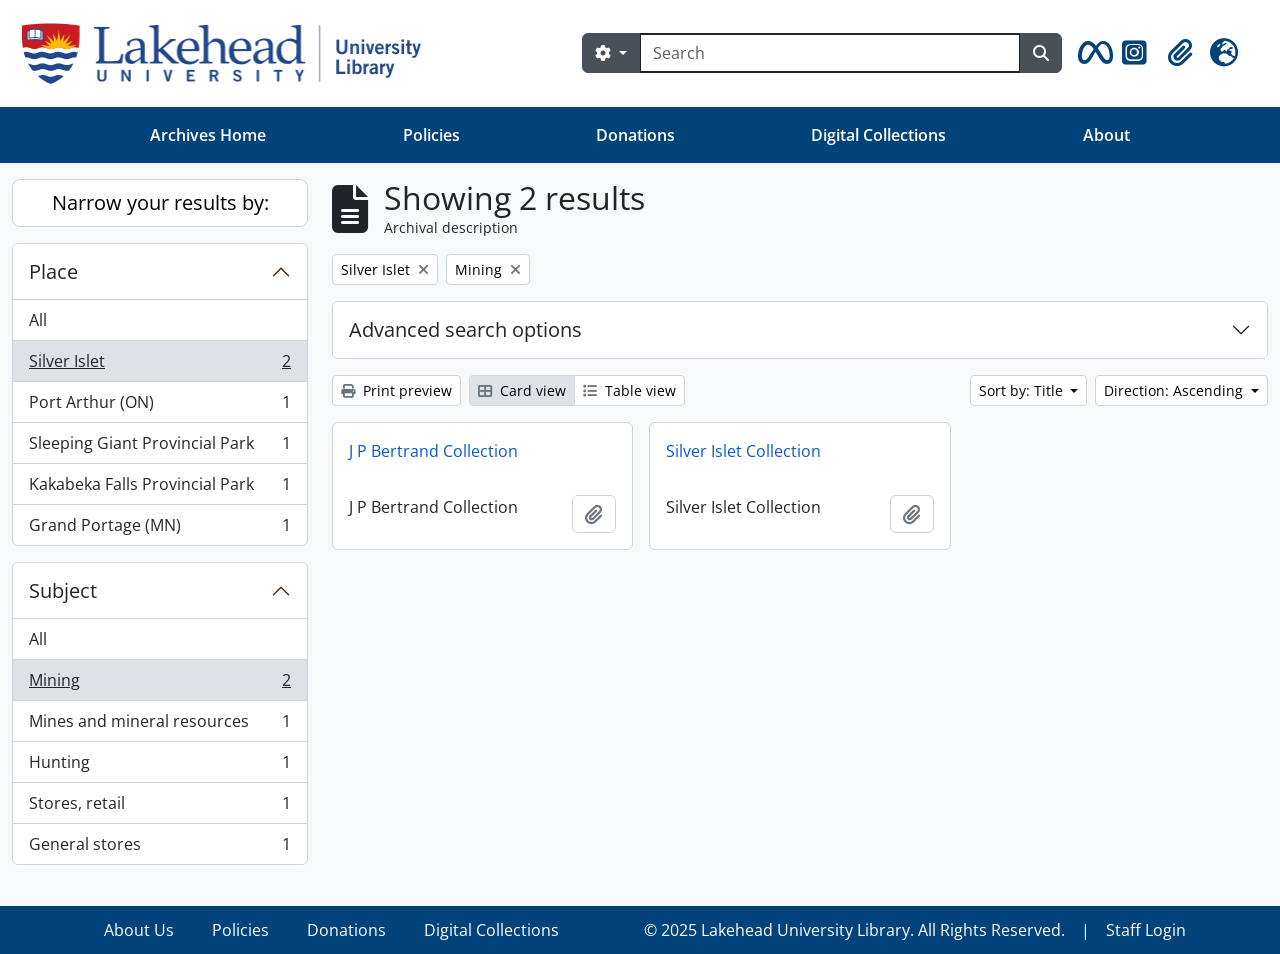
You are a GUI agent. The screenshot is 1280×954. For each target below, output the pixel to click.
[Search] (830, 53)
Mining (159, 684)
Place (53, 271)
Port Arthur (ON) (159, 406)
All (38, 320)
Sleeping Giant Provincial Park (159, 447)
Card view (522, 390)
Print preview (396, 390)
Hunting (159, 766)
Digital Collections (878, 135)
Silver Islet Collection (743, 451)
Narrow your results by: (160, 202)
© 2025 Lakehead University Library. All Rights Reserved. (854, 930)
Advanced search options (465, 329)
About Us (139, 930)
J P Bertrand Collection (433, 451)
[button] (1092, 53)
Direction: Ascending (1175, 390)
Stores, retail (159, 807)
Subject (63, 590)
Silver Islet (159, 365)
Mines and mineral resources (159, 725)
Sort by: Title (1023, 390)
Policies (431, 135)
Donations (635, 135)
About (1106, 135)
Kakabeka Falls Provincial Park (159, 488)
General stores (159, 848)
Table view (629, 390)
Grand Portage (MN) (159, 529)
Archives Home (208, 135)
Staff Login (1146, 930)
